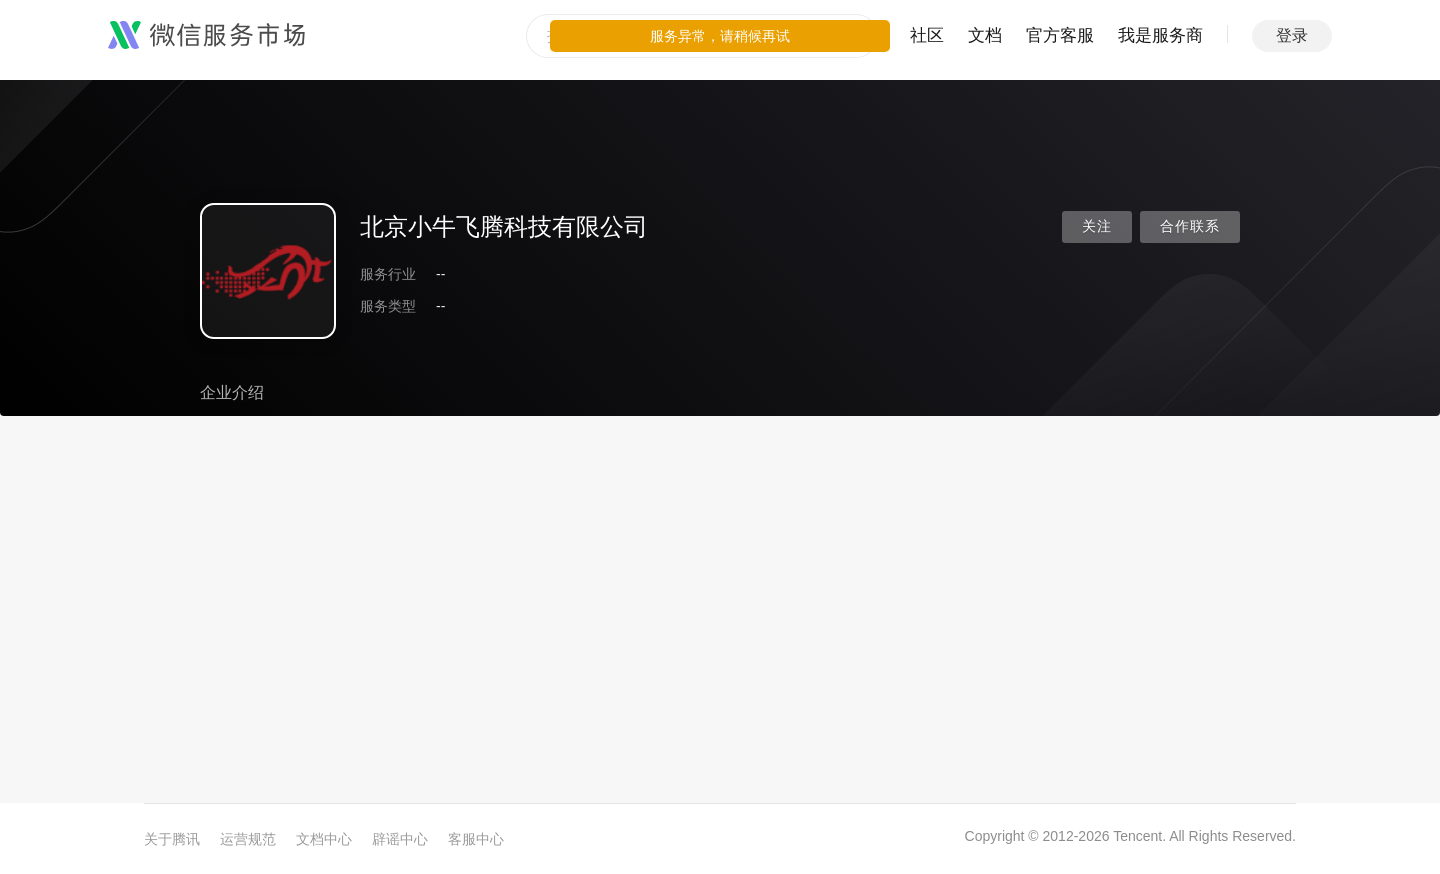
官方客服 (1060, 35)
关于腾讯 (172, 839)
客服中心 (476, 839)
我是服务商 (1160, 35)
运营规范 (248, 839)
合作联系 (1190, 226)
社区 (927, 35)
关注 (1097, 226)
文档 (985, 35)
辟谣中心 (400, 839)
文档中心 (324, 839)
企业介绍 (232, 392)
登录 (1292, 35)
